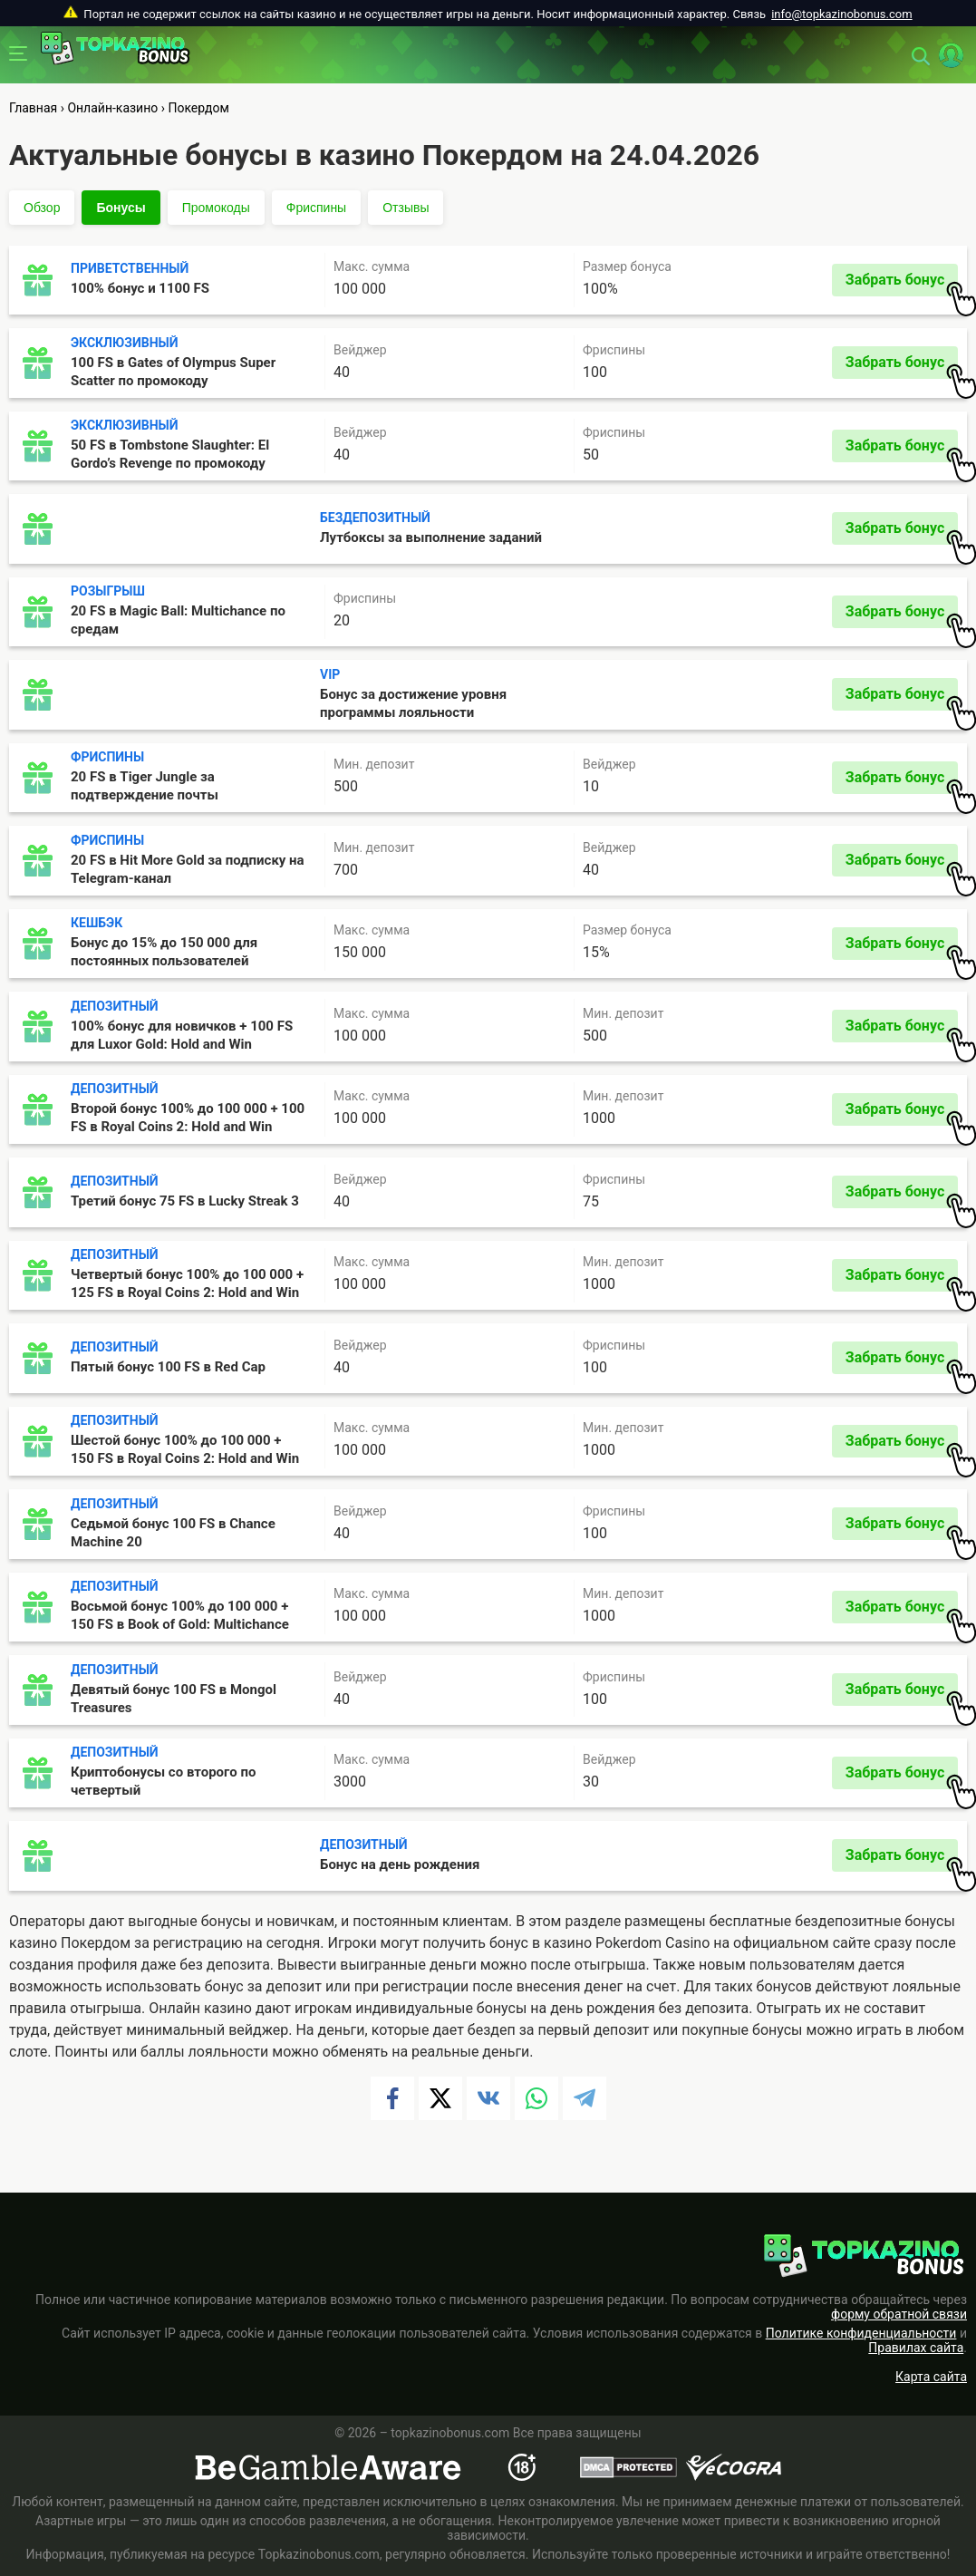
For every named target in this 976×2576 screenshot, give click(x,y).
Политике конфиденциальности (861, 2333)
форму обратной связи (899, 2314)
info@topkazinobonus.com (841, 14)
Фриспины (316, 207)
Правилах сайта (915, 2347)
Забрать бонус (902, 283)
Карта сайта (931, 2376)
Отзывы (405, 207)
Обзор (42, 207)
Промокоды (216, 207)
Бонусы (120, 207)
